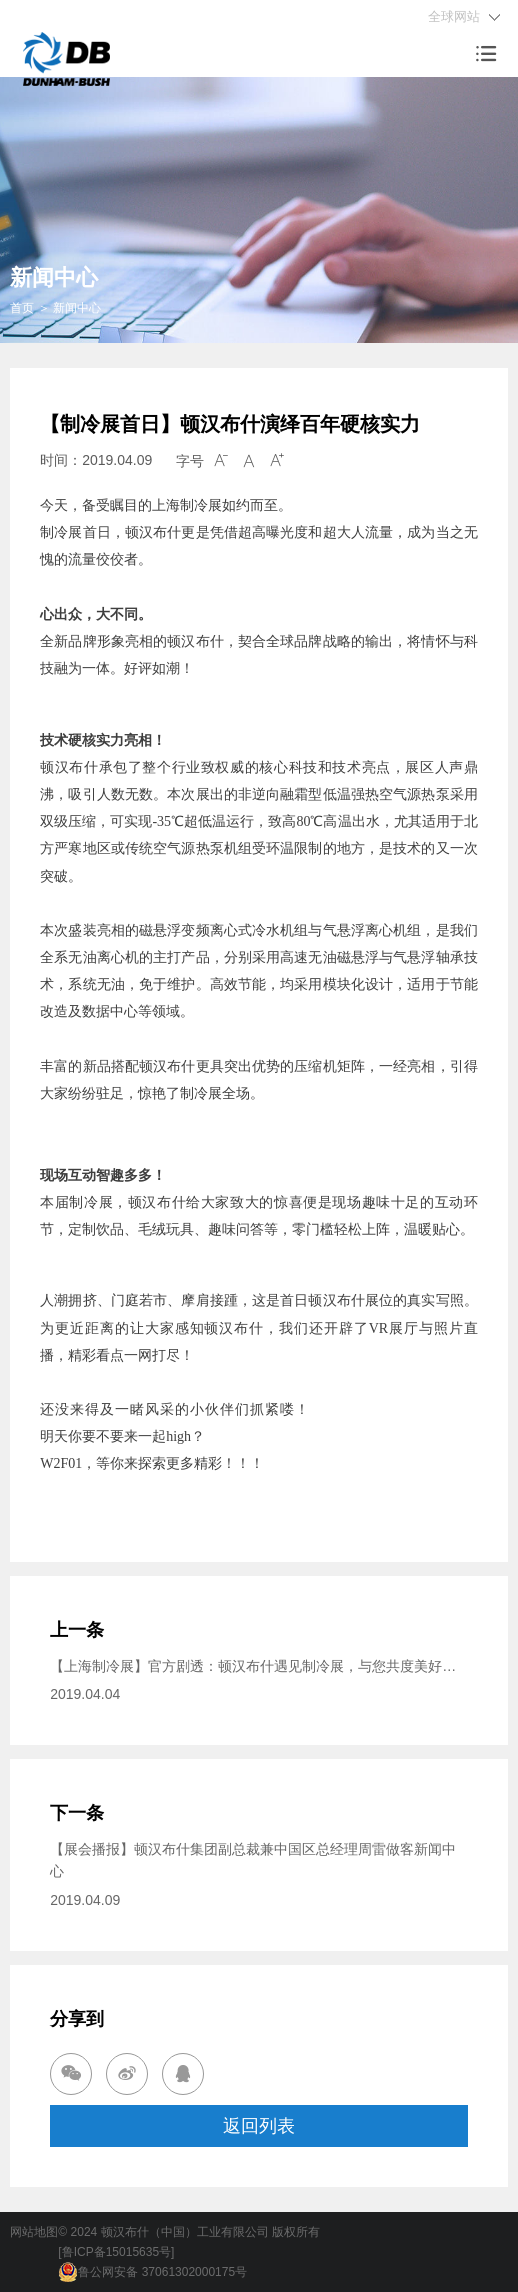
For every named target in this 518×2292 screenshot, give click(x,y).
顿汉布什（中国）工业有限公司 (185, 2232)
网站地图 (34, 2232)
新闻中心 (77, 308)
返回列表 (259, 2126)
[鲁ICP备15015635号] (116, 2252)
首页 (22, 308)
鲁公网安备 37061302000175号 (152, 2272)
